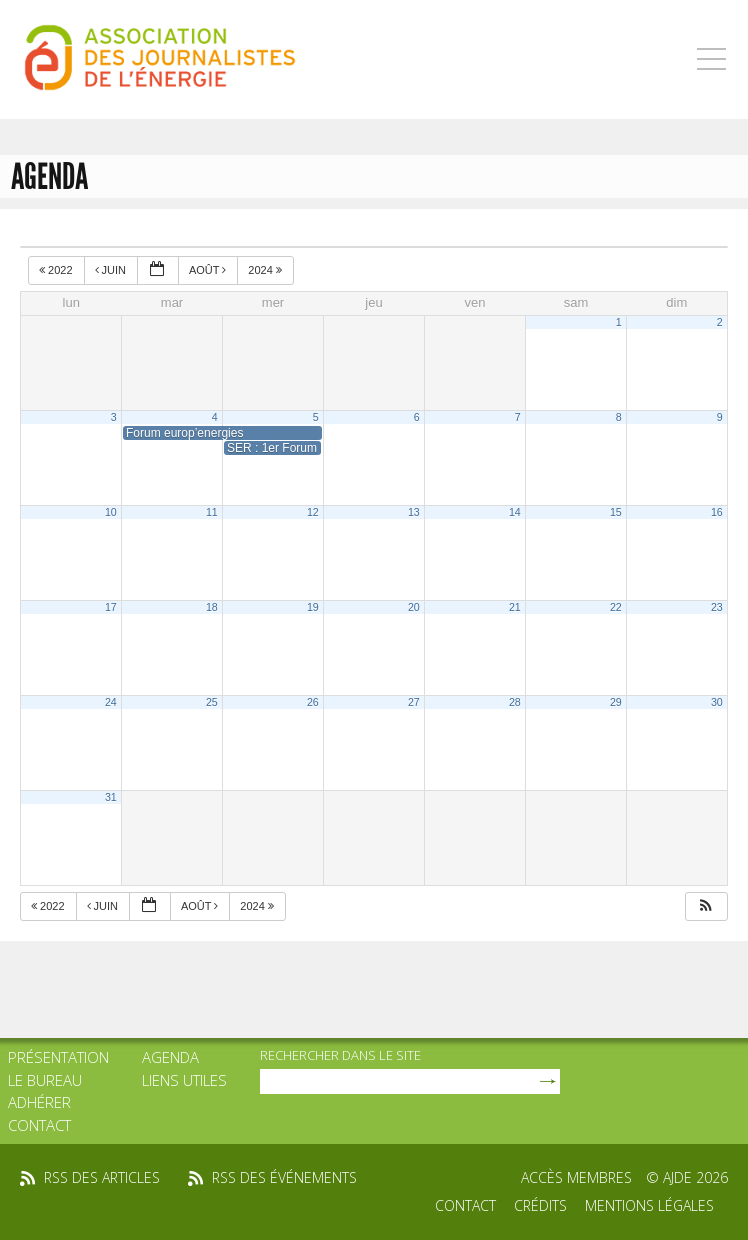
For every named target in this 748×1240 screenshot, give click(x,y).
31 (111, 797)
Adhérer (39, 1102)
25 (212, 702)
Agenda (170, 1057)
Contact (39, 1125)
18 (212, 607)
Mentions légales (649, 1205)
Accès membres (576, 1177)
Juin (112, 270)
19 (313, 607)
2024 (266, 270)
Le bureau (45, 1080)
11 (212, 512)
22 (616, 607)
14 (515, 512)
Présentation (58, 1057)
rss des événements (284, 1177)
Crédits (540, 1205)
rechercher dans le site (340, 1055)
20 (414, 607)
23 (717, 607)
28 (515, 702)
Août (209, 270)
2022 (57, 270)
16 (717, 512)
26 (313, 702)
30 (717, 702)
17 (111, 607)
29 (616, 702)
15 (616, 512)
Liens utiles (184, 1080)
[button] (706, 906)
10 (111, 512)
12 (313, 512)
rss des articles (102, 1177)
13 (414, 512)
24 (111, 702)
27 (414, 702)
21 (515, 607)
